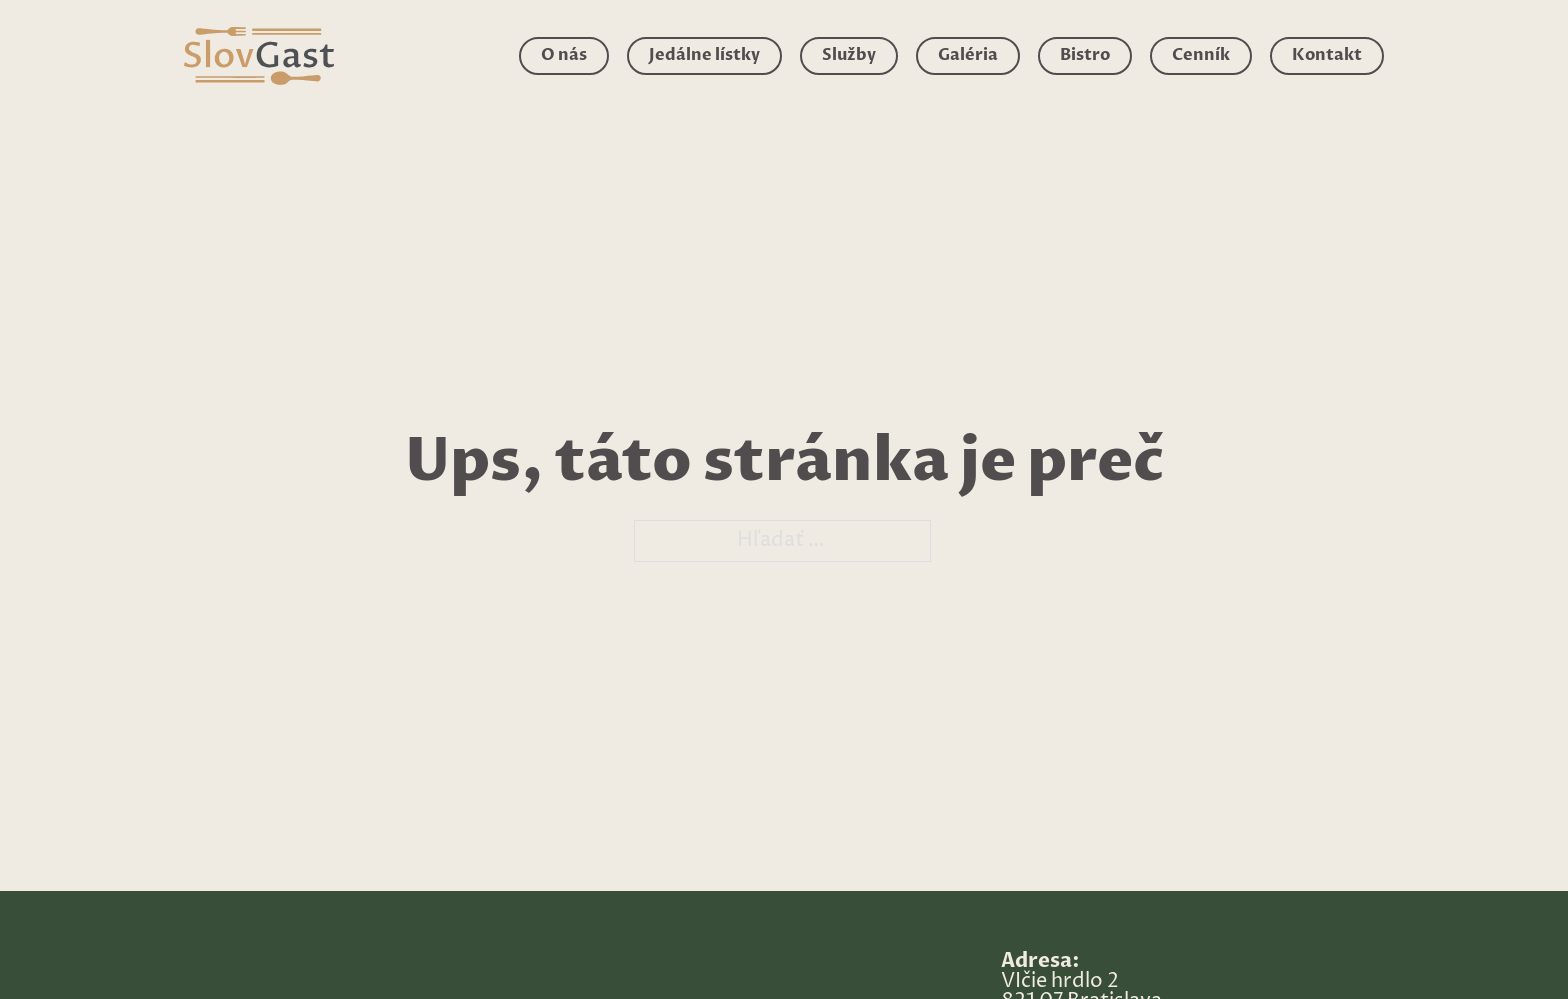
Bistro (1085, 55)
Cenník (1201, 55)
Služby (849, 55)
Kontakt (1327, 55)
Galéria (968, 55)
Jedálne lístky (704, 55)
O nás (564, 55)
